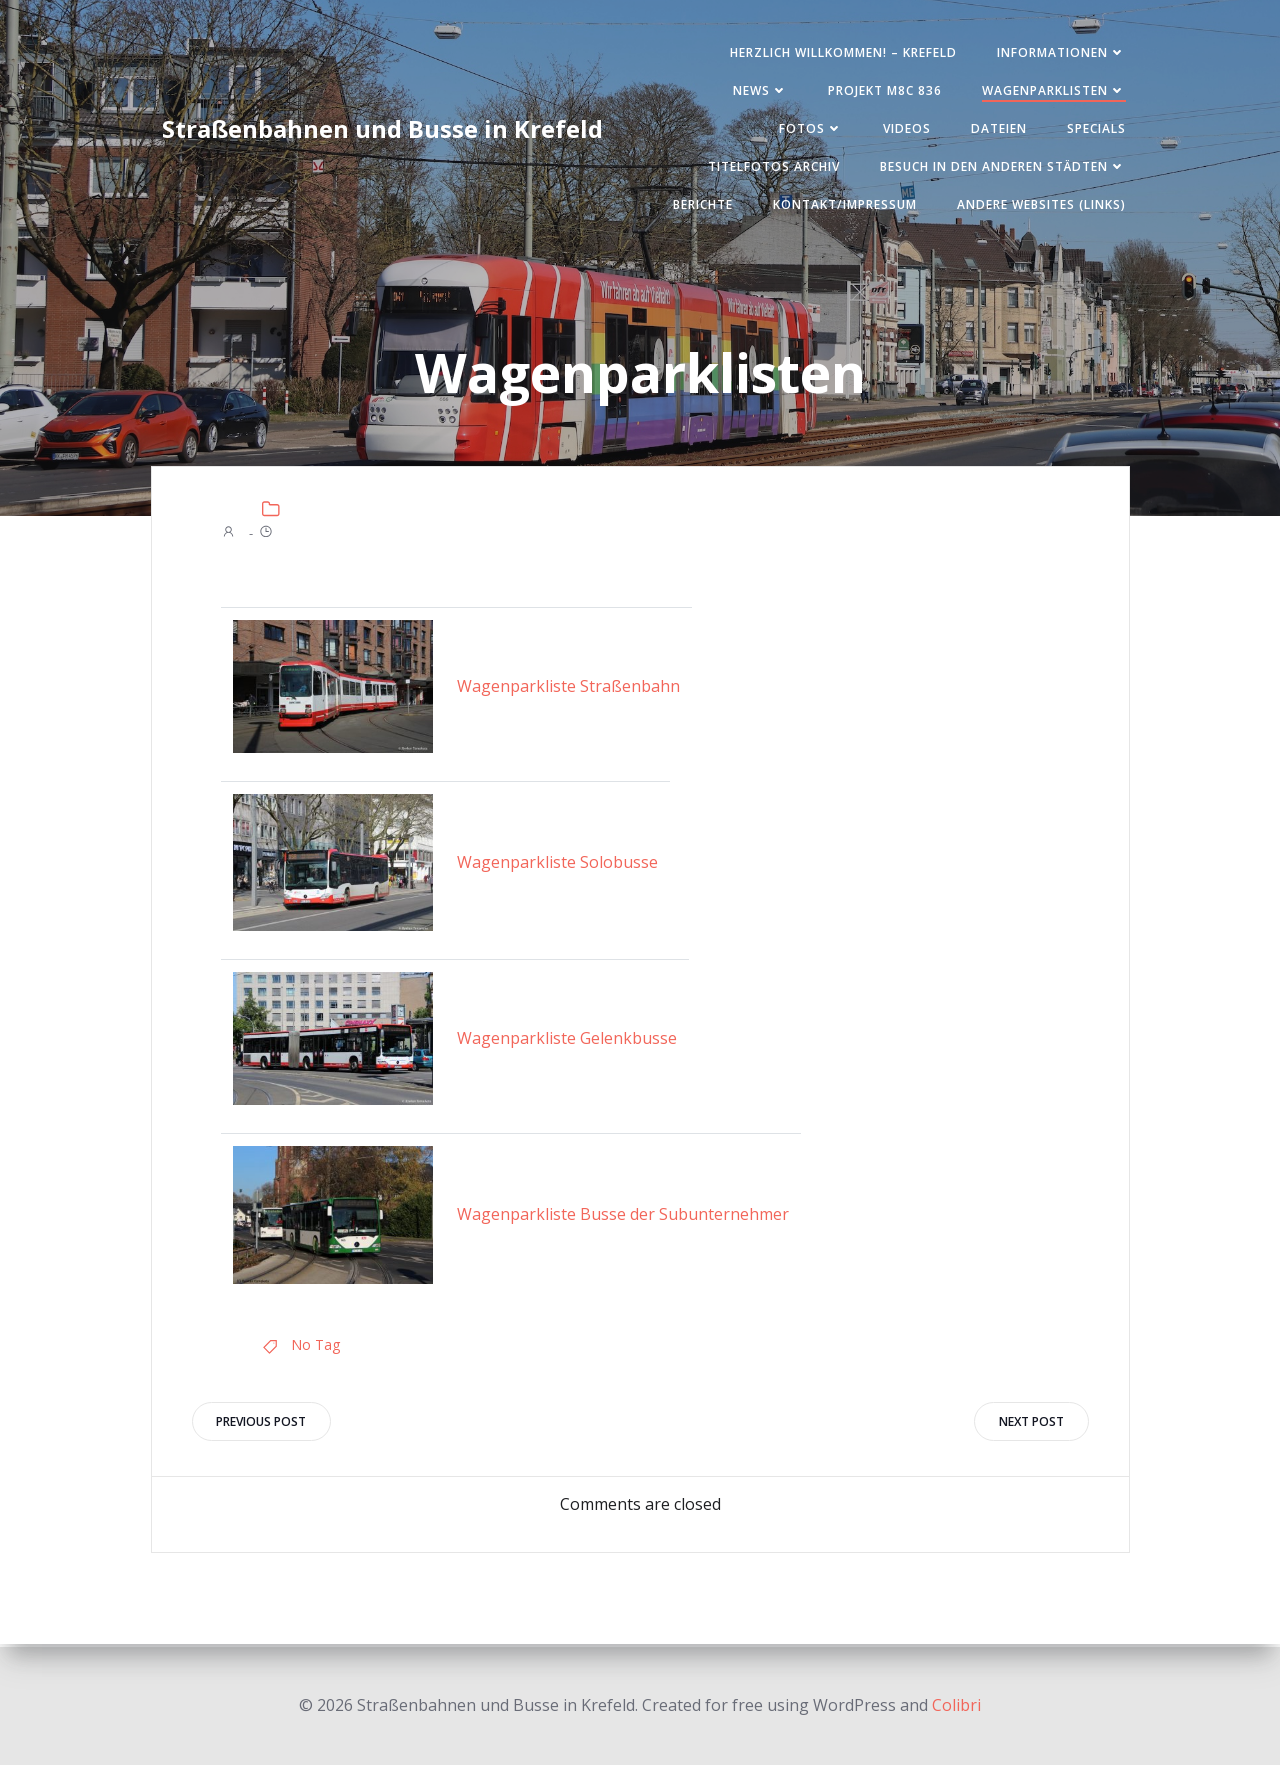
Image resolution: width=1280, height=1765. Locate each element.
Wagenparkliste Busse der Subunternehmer (623, 1217)
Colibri (956, 1705)
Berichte (700, 205)
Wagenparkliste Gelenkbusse (567, 1040)
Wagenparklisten (1051, 91)
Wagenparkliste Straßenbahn (568, 688)
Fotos (808, 129)
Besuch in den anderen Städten (1000, 167)
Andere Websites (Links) (1038, 205)
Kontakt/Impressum (842, 205)
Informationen (1058, 53)
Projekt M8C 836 (882, 91)
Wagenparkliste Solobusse (557, 864)
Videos (904, 129)
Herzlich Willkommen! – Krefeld (840, 53)
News (757, 91)
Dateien (996, 129)
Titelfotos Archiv (771, 167)
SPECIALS (1093, 129)
